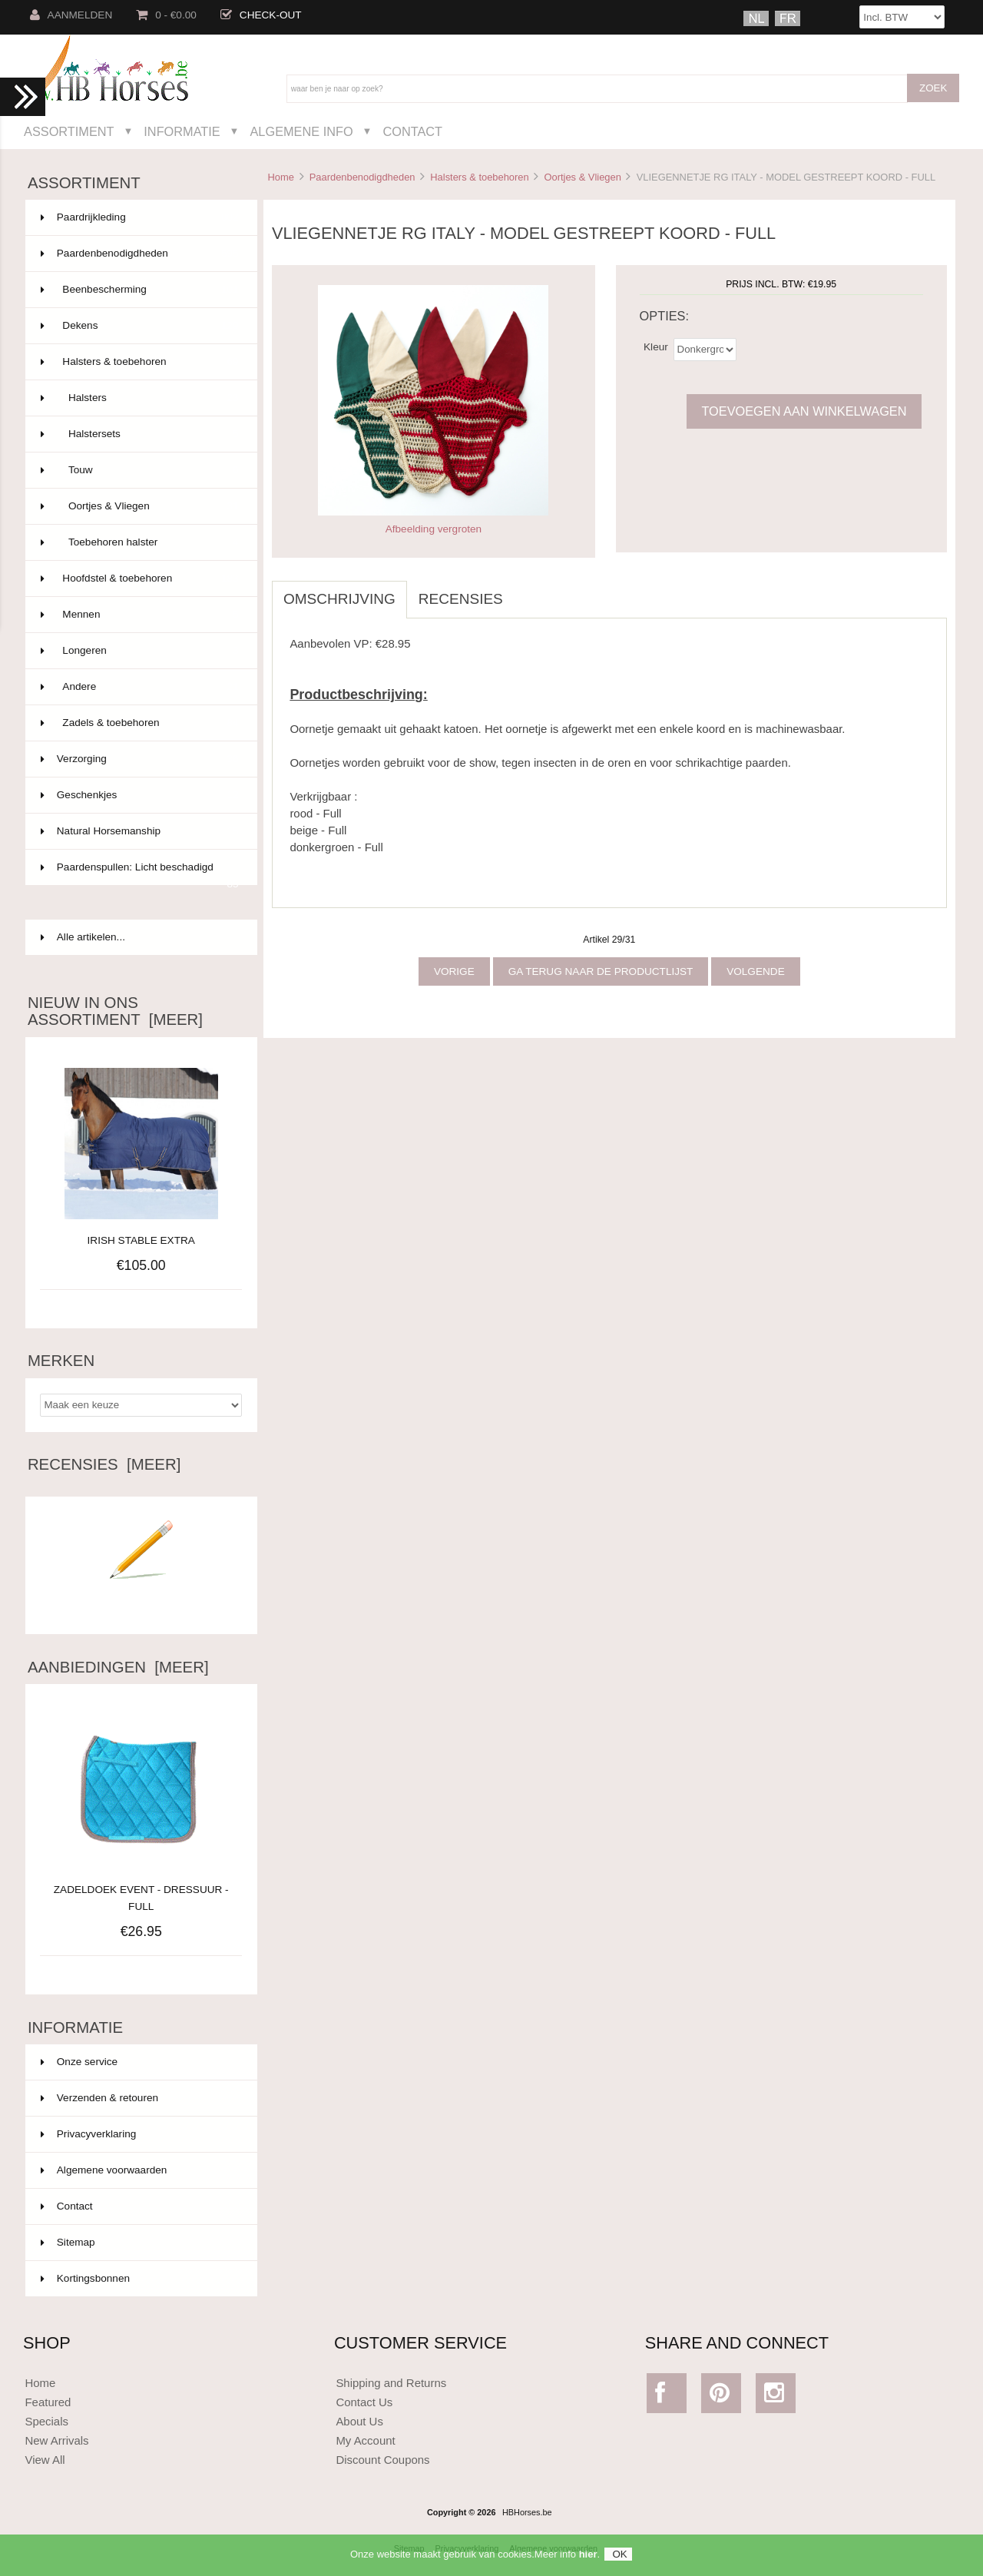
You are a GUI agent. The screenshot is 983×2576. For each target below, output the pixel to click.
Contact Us (364, 2402)
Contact (412, 131)
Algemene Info (301, 131)
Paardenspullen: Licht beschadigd (140, 873)
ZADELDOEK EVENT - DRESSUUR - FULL (141, 1889)
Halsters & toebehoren (479, 177)
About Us (359, 2421)
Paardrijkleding (140, 217)
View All (45, 2459)
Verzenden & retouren (99, 2098)
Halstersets (140, 434)
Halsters (140, 398)
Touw (140, 470)
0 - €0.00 (166, 15)
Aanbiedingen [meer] (118, 1667)
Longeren (140, 650)
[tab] (526, 591)
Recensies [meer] (104, 1464)
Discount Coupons (382, 2459)
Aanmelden (71, 15)
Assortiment (69, 131)
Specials (46, 2421)
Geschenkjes (140, 795)
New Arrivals (56, 2440)
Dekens (140, 325)
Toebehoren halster (140, 542)
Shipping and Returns (391, 2382)
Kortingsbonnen (85, 2278)
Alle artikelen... (83, 937)
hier (588, 2554)
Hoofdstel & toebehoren (140, 578)
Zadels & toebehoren (140, 722)
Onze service (79, 2061)
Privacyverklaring (89, 2134)
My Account (365, 2440)
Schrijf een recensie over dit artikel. (141, 1601)
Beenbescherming (140, 289)
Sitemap (68, 2242)
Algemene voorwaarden (104, 2170)
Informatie (182, 131)
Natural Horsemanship (140, 831)
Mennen (140, 614)
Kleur (656, 346)
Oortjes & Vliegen (582, 177)
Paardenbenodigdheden (362, 177)
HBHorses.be (527, 2512)
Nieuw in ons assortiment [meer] (115, 1011)
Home (280, 177)
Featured (48, 2402)
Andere (140, 686)
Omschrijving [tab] (339, 599)
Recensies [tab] (461, 599)
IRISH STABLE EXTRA (141, 1240)
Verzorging (140, 759)
